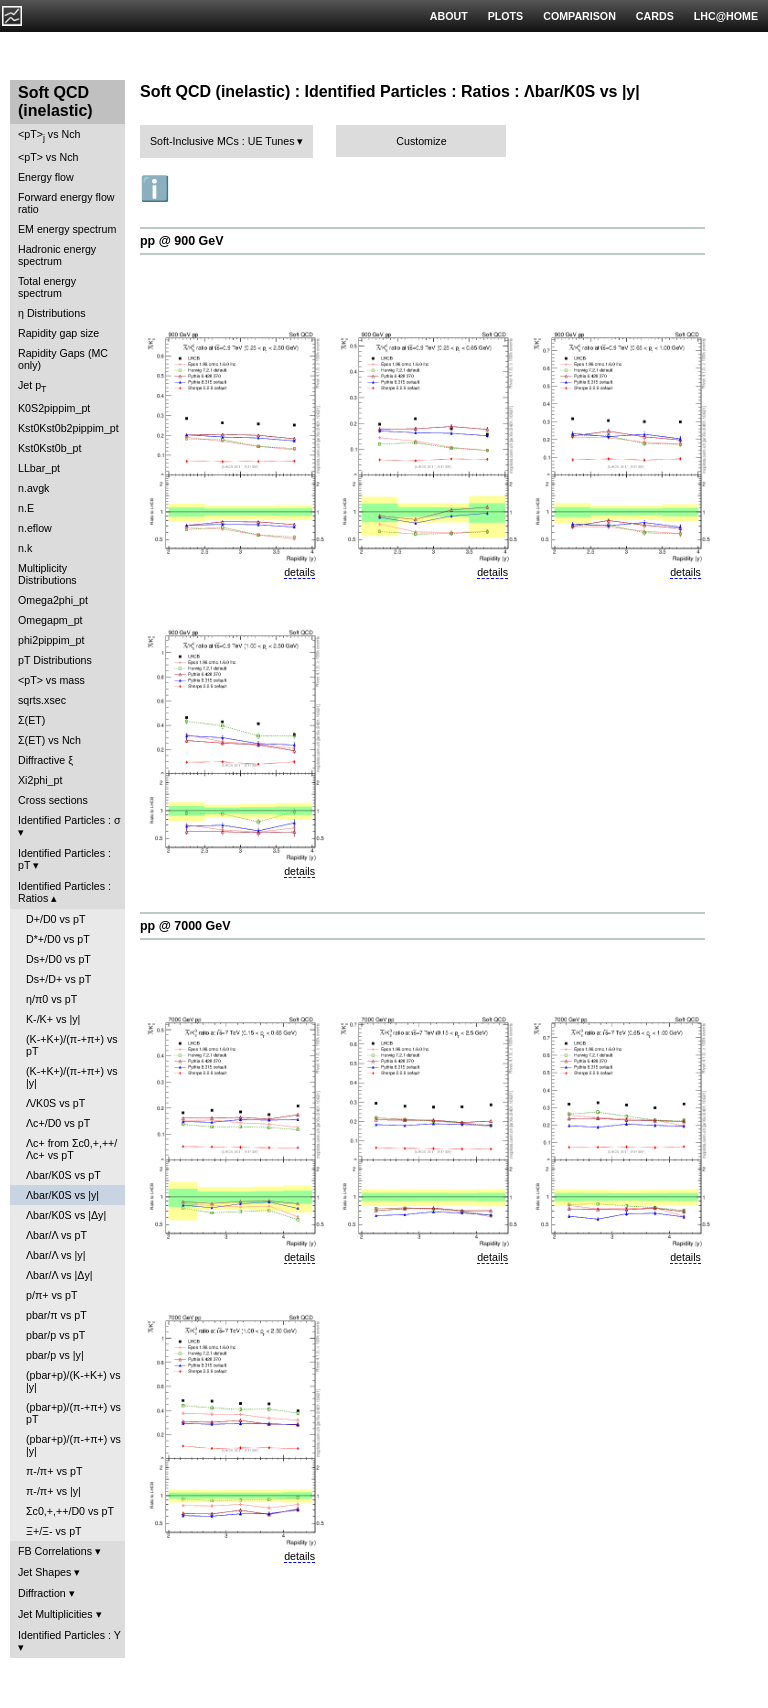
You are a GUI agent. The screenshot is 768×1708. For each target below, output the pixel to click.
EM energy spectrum (67, 229)
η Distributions (52, 313)
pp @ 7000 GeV (185, 926)
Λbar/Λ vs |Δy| (59, 1275)
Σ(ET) (31, 720)
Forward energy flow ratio (66, 203)
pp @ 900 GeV (182, 241)
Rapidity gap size (58, 333)
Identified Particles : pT (64, 859)
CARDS (655, 16)
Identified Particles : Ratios (64, 892)
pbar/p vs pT (55, 1335)
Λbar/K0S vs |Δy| (66, 1215)
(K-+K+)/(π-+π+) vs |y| (72, 1077)
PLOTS (506, 16)
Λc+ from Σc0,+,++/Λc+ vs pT (71, 1149)
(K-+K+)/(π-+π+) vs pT (72, 1045)
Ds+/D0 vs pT (58, 959)
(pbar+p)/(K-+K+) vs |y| (73, 1381)
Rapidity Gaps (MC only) (63, 359)
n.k (25, 548)
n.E (26, 508)
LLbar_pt (39, 468)
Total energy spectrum (47, 287)
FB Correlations (55, 1551)
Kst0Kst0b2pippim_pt (68, 428)
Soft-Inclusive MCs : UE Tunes (222, 141)
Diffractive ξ (45, 760)
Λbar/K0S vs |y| (62, 1195)
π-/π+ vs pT (54, 1471)
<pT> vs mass (51, 680)
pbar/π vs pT (56, 1315)
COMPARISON (579, 16)
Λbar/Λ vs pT (56, 1235)
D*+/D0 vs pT (58, 939)
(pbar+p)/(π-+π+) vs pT (73, 1413)
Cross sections (53, 800)
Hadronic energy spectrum (57, 255)
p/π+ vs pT (51, 1295)
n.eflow (35, 528)
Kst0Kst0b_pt (49, 448)
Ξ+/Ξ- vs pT (54, 1531)
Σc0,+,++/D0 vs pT (70, 1511)
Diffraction (42, 1593)
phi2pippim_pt (51, 640)
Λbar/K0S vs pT (63, 1175)
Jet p (32, 386)
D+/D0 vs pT (56, 919)
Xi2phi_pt (40, 780)
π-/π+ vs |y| (53, 1491)
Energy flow (46, 177)
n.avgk (33, 488)
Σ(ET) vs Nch (49, 740)
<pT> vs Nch (49, 135)
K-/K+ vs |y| (53, 1019)
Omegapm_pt (50, 620)
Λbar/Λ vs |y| (55, 1255)
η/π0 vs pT (51, 999)
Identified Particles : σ (69, 820)
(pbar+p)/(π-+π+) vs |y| (73, 1445)
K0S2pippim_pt (54, 408)
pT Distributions (55, 660)
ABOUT (449, 16)
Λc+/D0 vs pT (58, 1123)
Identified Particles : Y (69, 1635)
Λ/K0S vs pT (55, 1103)
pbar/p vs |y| (55, 1355)
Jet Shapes (44, 1572)
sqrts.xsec (42, 700)
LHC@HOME (726, 16)
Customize (421, 141)
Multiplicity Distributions (47, 574)
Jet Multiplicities (55, 1614)
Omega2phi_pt (53, 600)
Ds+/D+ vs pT (58, 979)
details (299, 572)
